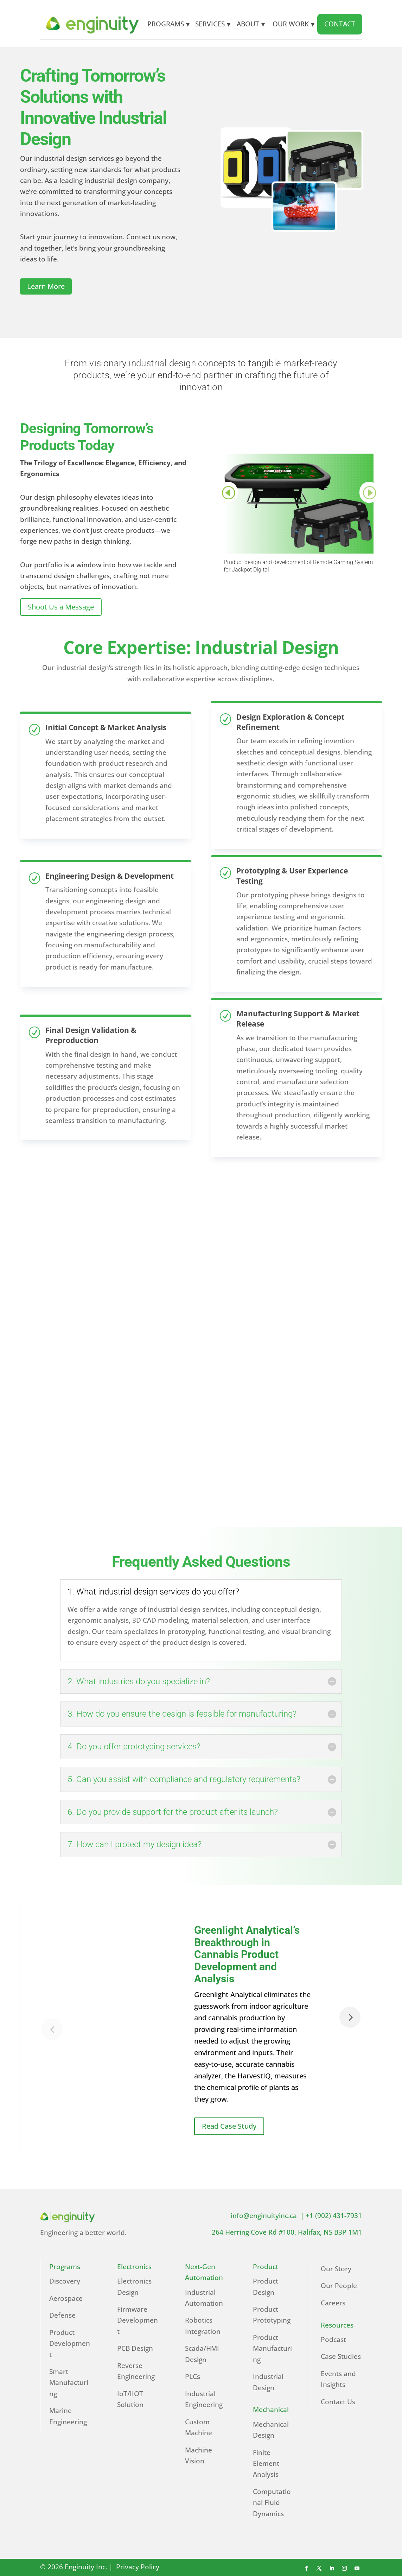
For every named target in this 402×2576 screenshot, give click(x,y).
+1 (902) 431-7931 (334, 2215)
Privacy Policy (138, 2566)
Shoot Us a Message (61, 607)
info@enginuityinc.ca (265, 2215)
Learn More (46, 286)
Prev (228, 492)
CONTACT (339, 24)
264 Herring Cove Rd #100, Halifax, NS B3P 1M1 (287, 2232)
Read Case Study (229, 2126)
